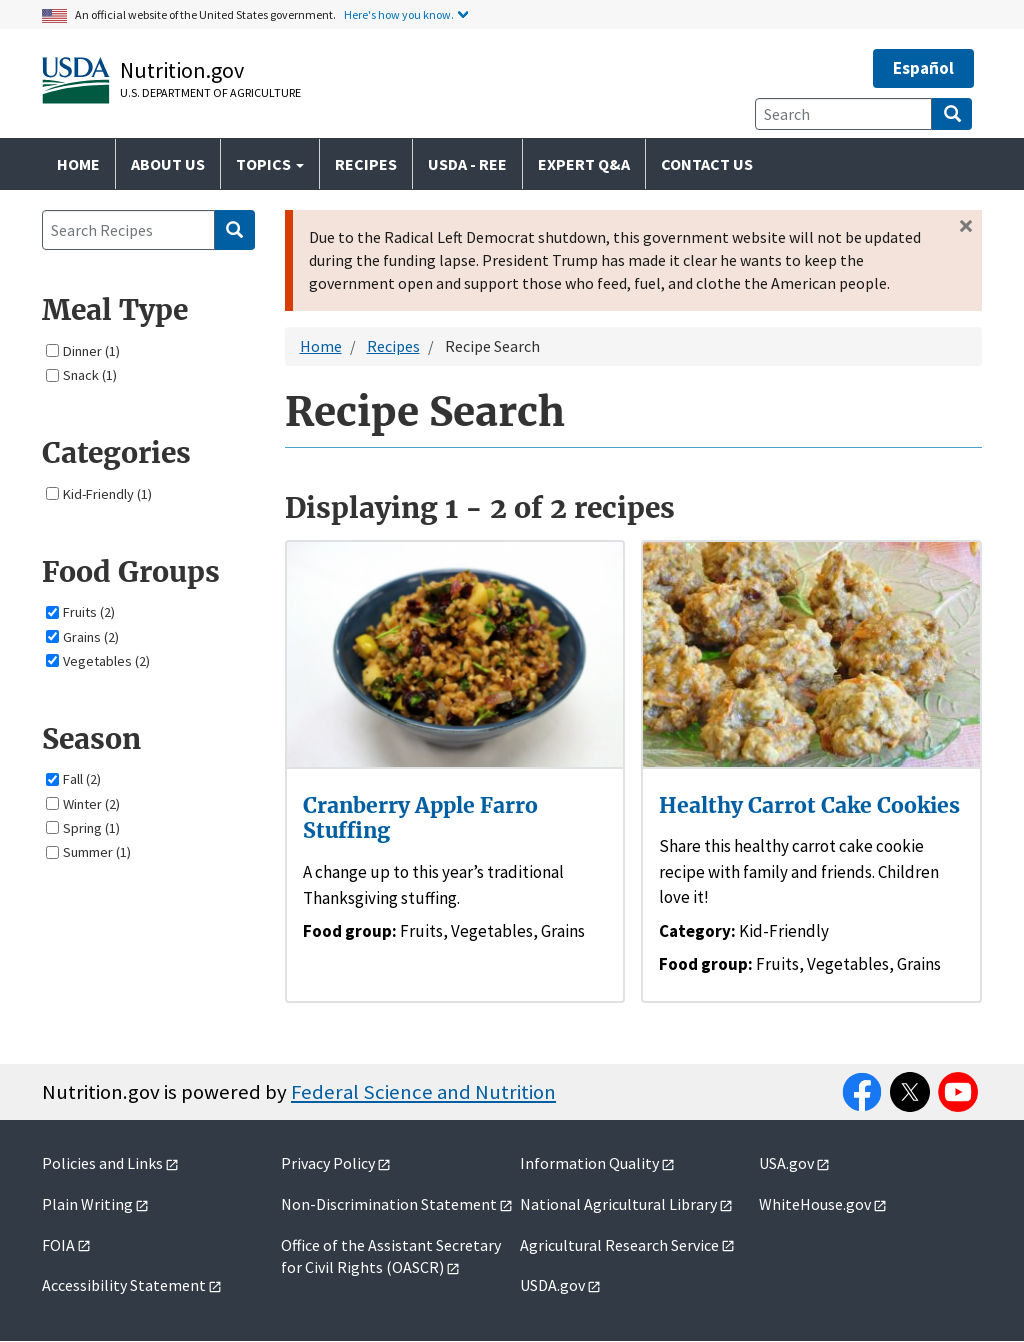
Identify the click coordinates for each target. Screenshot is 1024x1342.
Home (78, 164)
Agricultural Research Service (619, 1245)
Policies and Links (102, 1163)
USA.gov (786, 1163)
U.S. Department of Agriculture (210, 92)
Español (923, 68)
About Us (168, 164)
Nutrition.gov (182, 70)
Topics (270, 164)
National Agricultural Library (618, 1204)
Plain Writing (87, 1204)
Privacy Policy (328, 1163)
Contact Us (707, 164)
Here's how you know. (399, 14)
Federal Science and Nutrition (423, 1092)
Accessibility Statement (124, 1285)
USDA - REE (467, 164)
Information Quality (589, 1163)
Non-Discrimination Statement (389, 1204)
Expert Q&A (584, 164)
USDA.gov (552, 1285)
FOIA (58, 1245)
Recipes (366, 164)
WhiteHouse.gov (815, 1204)
